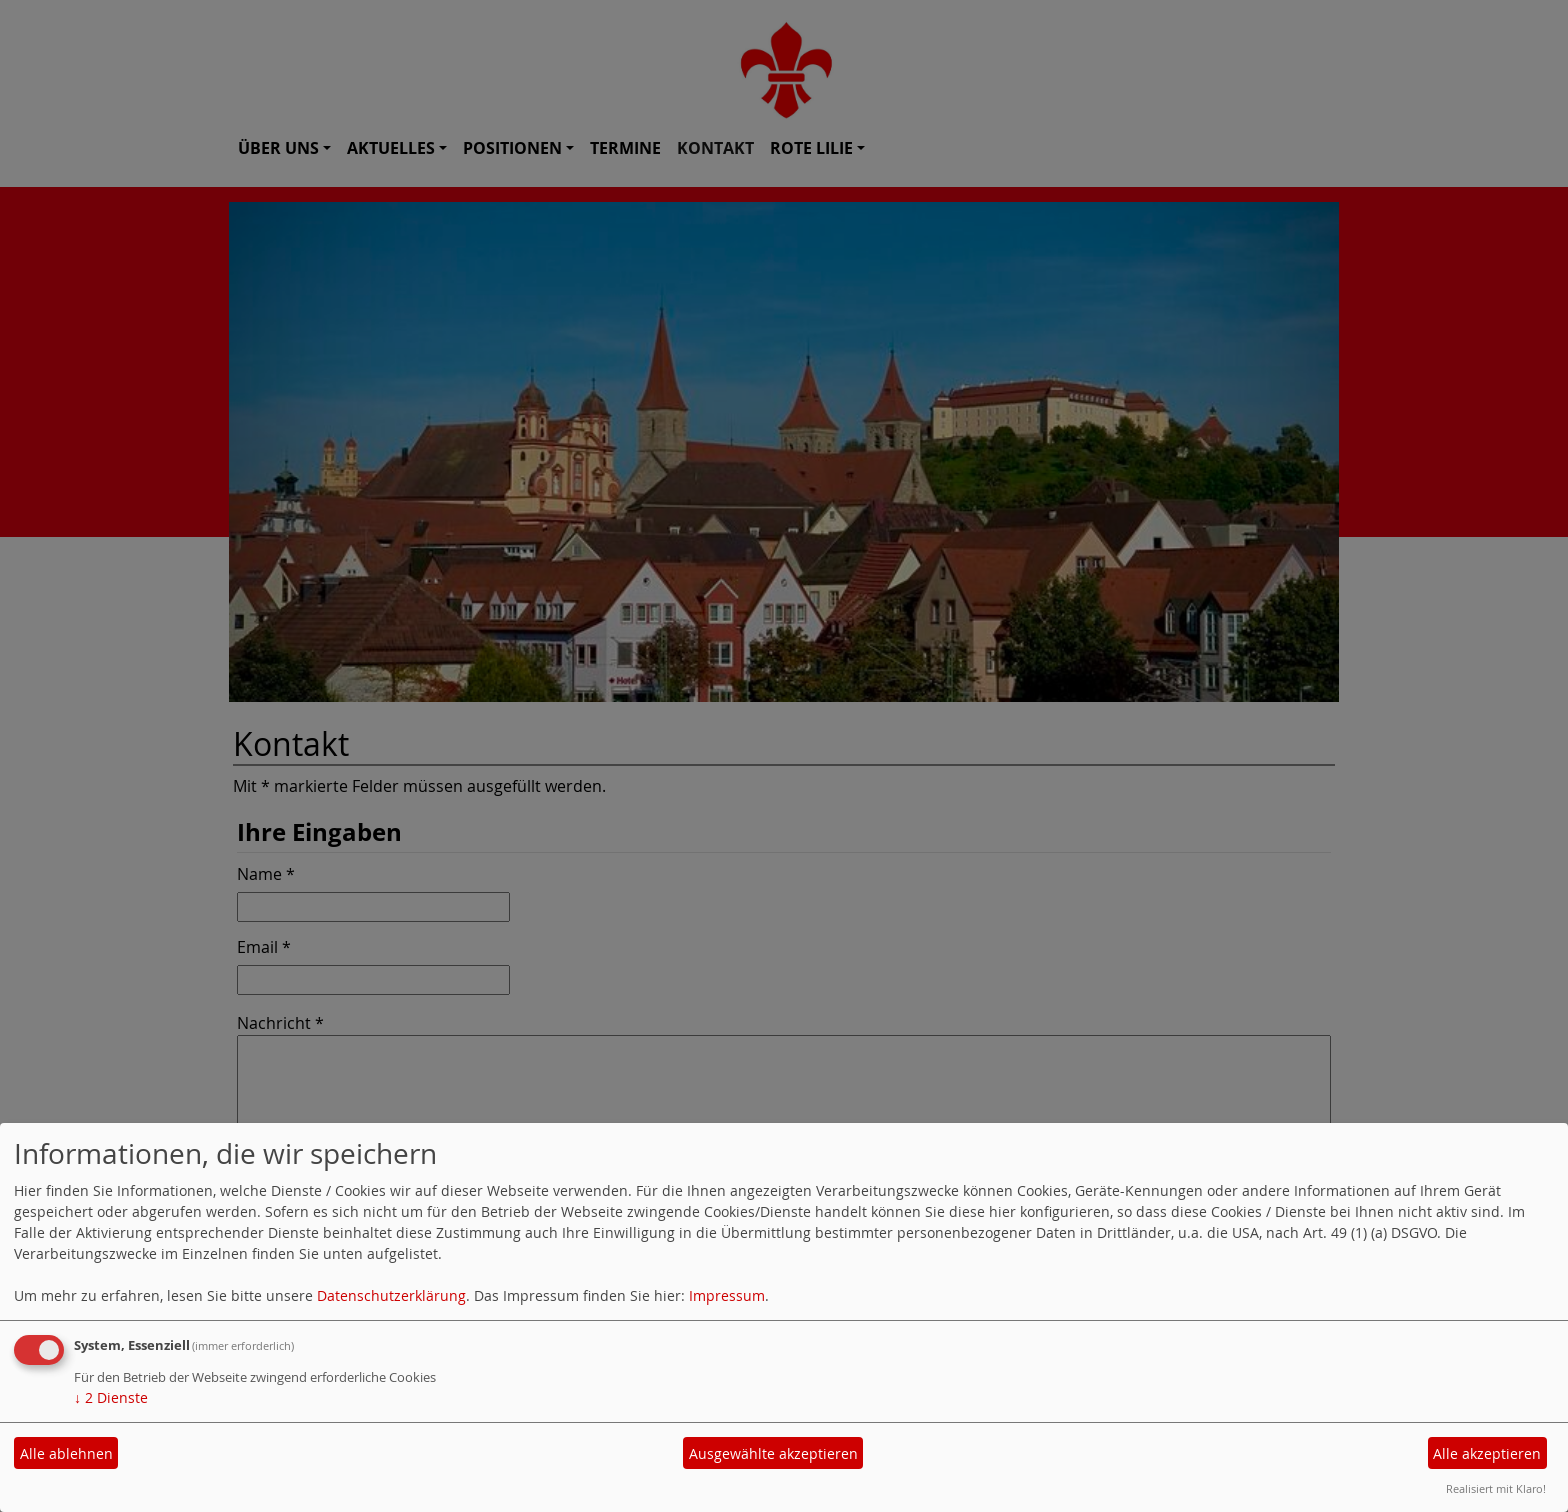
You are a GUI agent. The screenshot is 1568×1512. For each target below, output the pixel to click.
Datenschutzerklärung (391, 1295)
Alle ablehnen (66, 1453)
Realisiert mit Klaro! (1496, 1488)
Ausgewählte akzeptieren (773, 1453)
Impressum (727, 1295)
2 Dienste (111, 1397)
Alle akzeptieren (1487, 1453)
